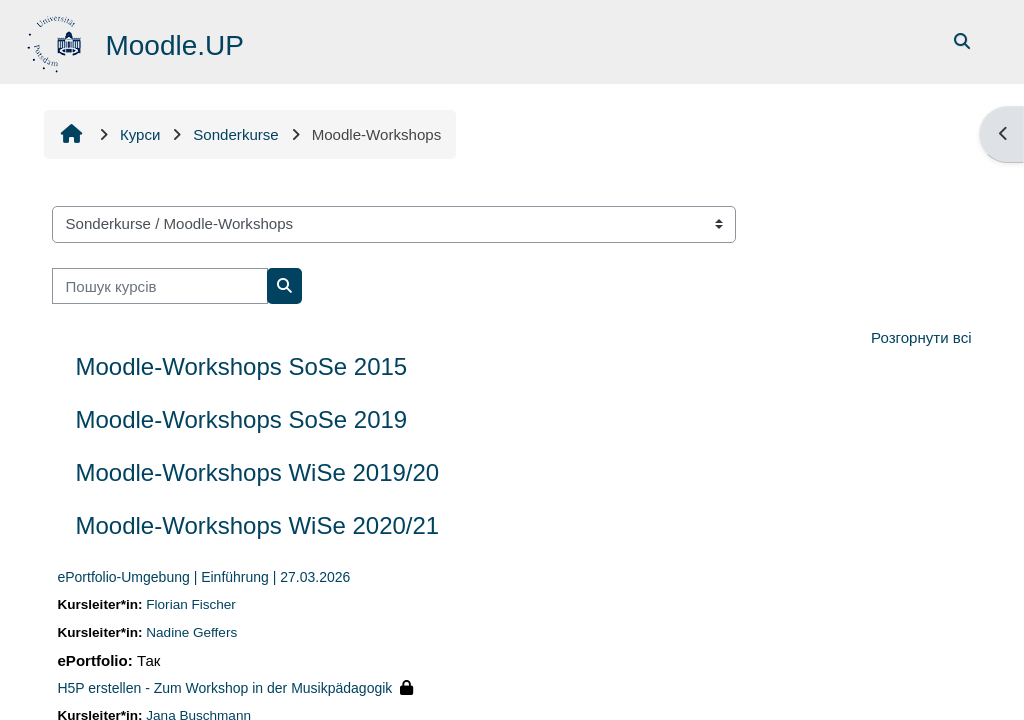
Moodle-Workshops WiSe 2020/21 (258, 525)
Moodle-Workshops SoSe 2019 (242, 419)
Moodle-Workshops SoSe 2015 (242, 366)
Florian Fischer (192, 604)
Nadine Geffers (192, 632)
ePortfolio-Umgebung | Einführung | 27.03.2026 (204, 577)
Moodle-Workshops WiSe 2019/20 (258, 472)
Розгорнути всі (921, 337)
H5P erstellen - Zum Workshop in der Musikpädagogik (225, 688)
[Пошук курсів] (161, 286)
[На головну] (57, 40)
